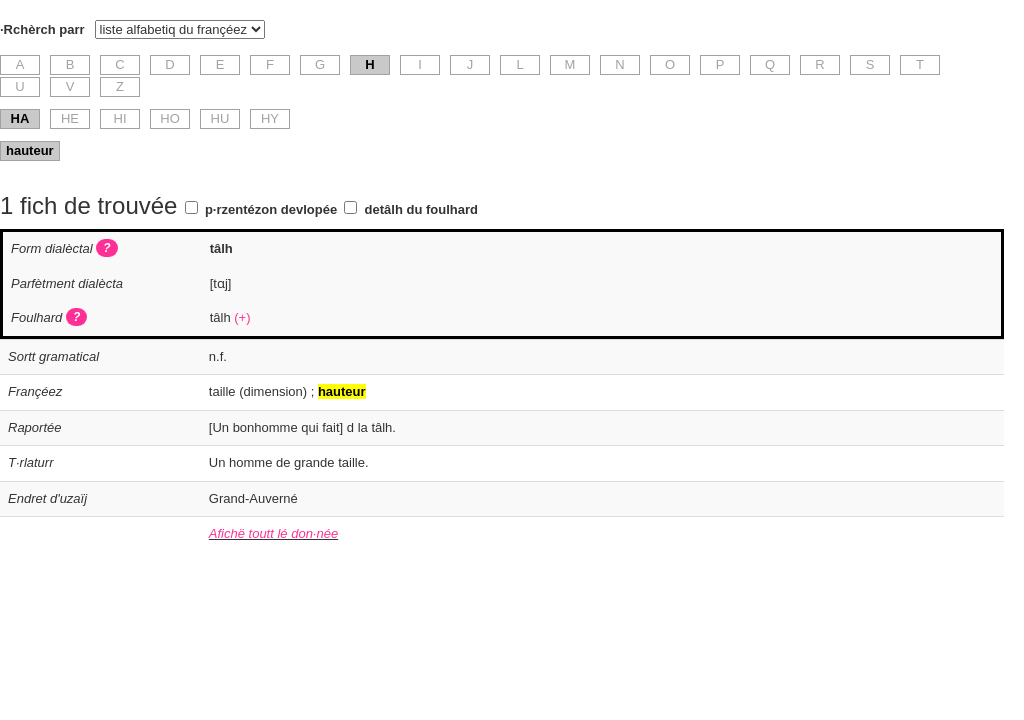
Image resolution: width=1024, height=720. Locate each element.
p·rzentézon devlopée (271, 209)
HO (170, 118)
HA (20, 118)
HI (120, 118)
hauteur (30, 150)
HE (70, 118)
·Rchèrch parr (42, 29)
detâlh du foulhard (421, 209)
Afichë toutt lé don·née (273, 533)
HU (220, 118)
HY (270, 118)
